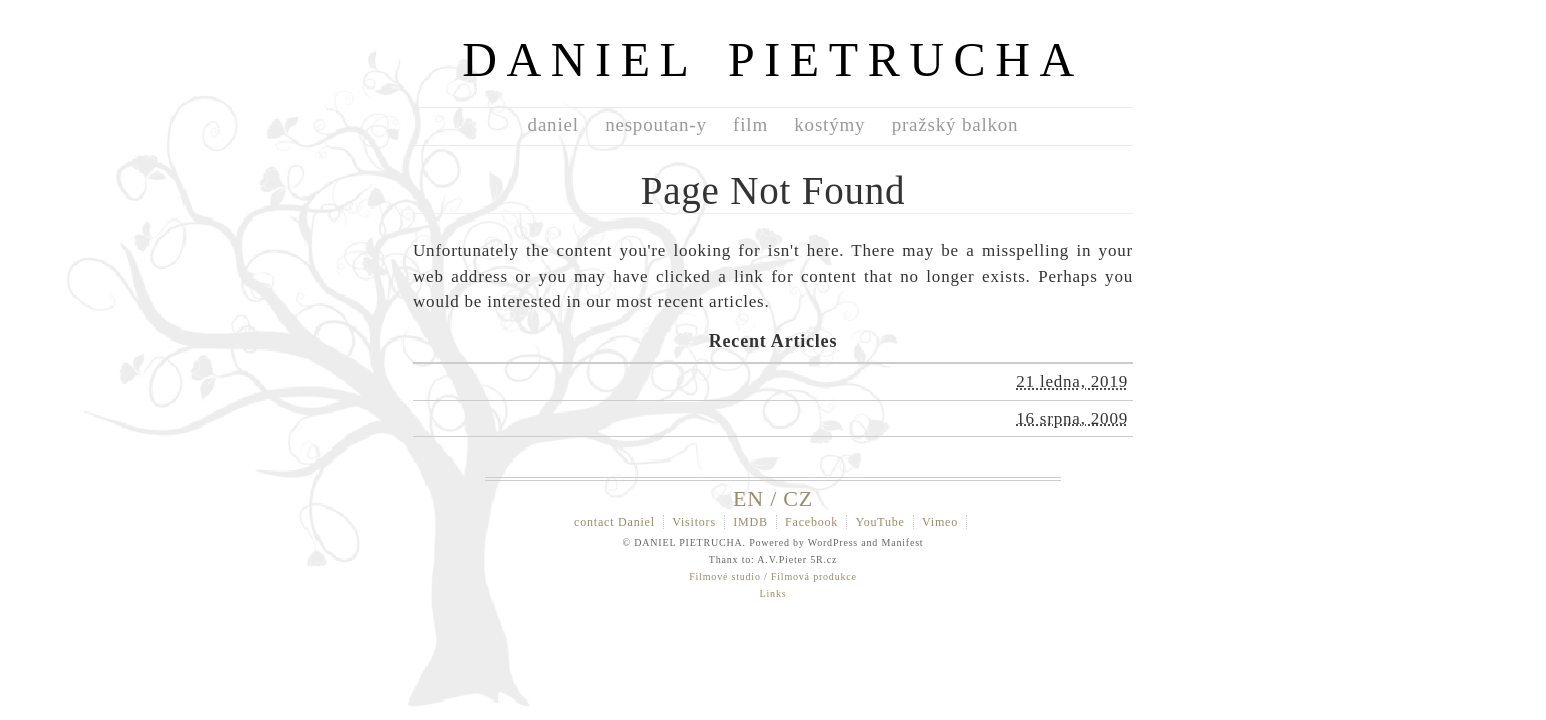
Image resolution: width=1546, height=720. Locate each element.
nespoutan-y (656, 124)
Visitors (694, 522)
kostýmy (829, 124)
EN (748, 498)
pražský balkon (955, 124)
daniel (553, 124)
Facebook (811, 522)
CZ (798, 498)
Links (773, 593)
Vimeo (940, 522)
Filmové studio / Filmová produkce (773, 576)
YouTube (879, 522)
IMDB (750, 522)
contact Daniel (614, 522)
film (750, 124)
